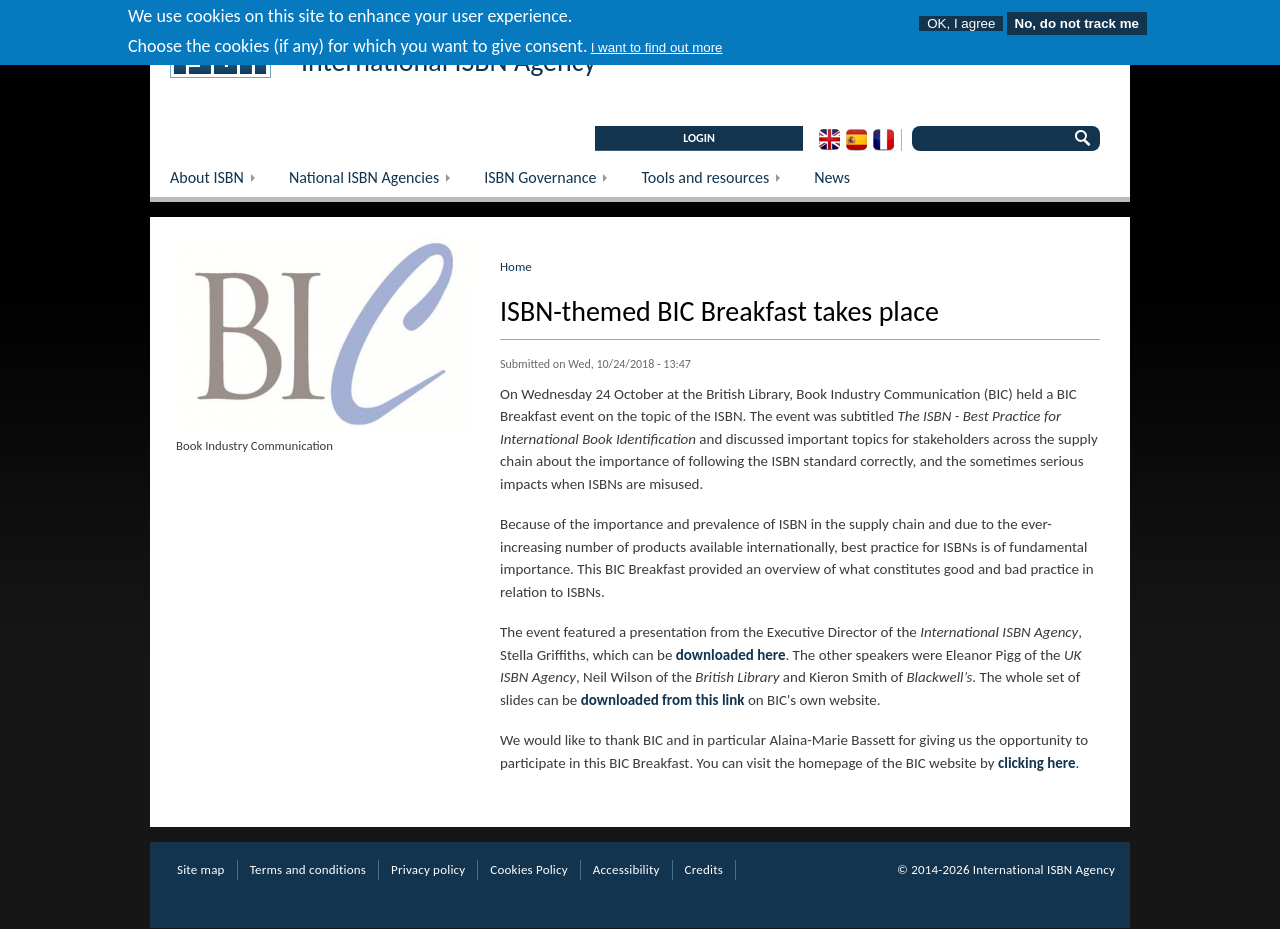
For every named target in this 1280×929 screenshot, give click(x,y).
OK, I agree (961, 18)
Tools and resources (717, 182)
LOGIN (699, 138)
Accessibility (626, 869)
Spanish (856, 140)
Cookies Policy (529, 869)
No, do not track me (1077, 18)
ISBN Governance (552, 182)
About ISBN (219, 182)
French (883, 140)
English (829, 140)
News (832, 177)
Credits (704, 869)
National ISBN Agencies (376, 182)
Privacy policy (428, 869)
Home (516, 266)
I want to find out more (657, 42)
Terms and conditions (308, 869)
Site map (201, 869)
